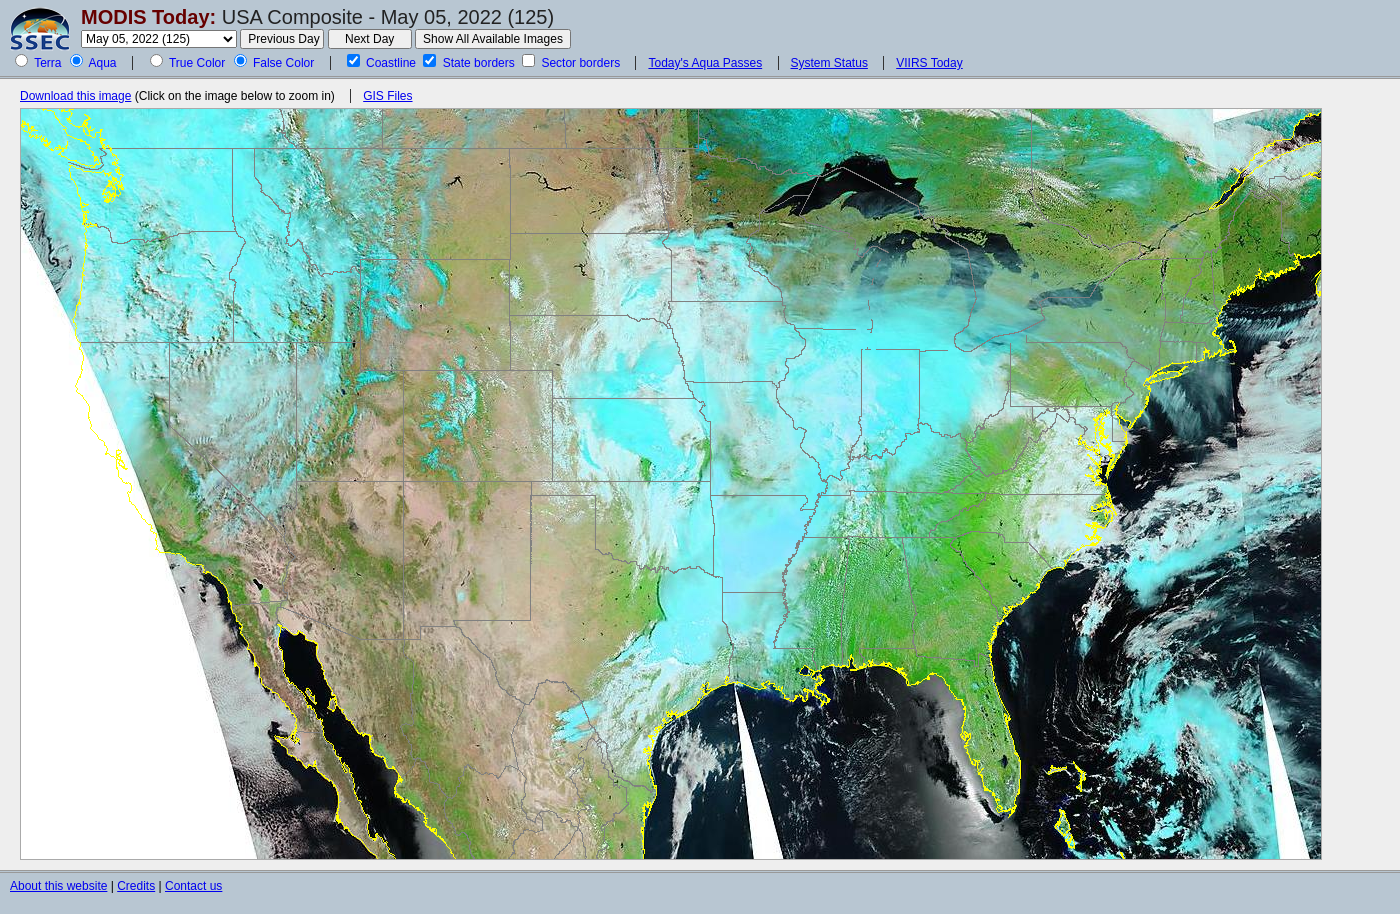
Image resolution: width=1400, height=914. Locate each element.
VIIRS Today (929, 63)
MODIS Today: (148, 17)
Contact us (193, 886)
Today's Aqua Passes (705, 63)
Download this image (75, 96)
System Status (829, 63)
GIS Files (387, 96)
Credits (136, 886)
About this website (58, 886)
